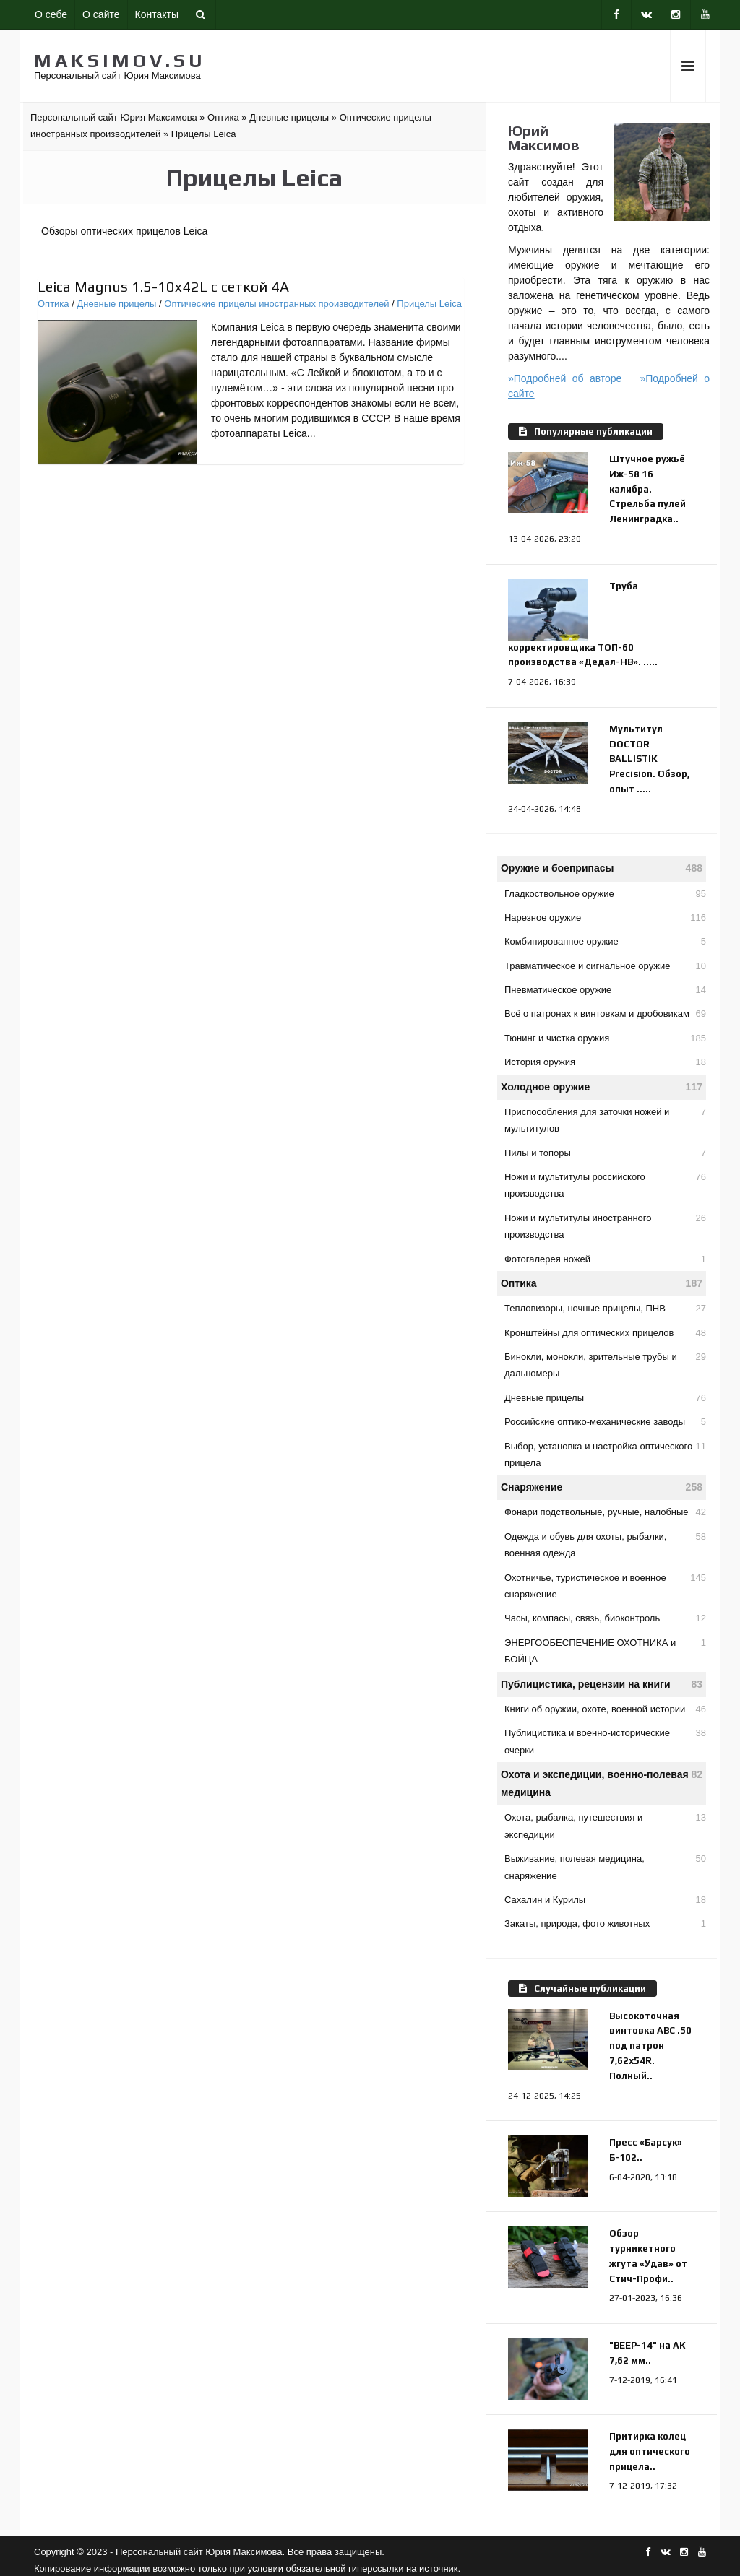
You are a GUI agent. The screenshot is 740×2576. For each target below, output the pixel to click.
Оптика (53, 303)
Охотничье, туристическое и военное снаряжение (605, 1584)
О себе (51, 14)
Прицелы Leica (429, 303)
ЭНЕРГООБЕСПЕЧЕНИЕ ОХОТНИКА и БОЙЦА (605, 1649)
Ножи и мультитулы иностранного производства (605, 1225)
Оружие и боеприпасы (601, 868)
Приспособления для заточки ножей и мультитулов (605, 1118)
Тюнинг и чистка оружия (605, 1038)
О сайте (100, 14)
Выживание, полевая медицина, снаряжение (605, 1865)
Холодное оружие (601, 1087)
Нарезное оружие (605, 917)
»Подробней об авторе (564, 378)
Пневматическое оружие (605, 989)
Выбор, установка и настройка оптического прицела (605, 1453)
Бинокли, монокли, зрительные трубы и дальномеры (605, 1363)
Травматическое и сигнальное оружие (605, 966)
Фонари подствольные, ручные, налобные (605, 1512)
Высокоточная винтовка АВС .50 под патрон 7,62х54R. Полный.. (650, 2046)
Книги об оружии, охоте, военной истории (605, 1709)
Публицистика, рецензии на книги (601, 1684)
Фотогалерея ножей (605, 1259)
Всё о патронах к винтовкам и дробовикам (605, 1013)
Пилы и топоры (605, 1153)
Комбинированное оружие (605, 941)
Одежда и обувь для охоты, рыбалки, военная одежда (605, 1543)
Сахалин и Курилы (605, 1899)
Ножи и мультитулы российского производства (605, 1183)
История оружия (605, 1062)
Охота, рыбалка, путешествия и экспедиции (605, 1824)
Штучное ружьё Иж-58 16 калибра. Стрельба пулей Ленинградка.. (647, 489)
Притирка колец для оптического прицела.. (649, 2451)
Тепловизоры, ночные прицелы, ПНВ (605, 1308)
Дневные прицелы (116, 303)
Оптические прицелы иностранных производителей (276, 303)
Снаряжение (601, 1487)
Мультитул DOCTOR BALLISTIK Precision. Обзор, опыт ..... (649, 759)
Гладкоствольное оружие (605, 893)
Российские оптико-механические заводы (605, 1421)
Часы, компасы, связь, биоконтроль (605, 1618)
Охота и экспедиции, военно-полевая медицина (601, 1782)
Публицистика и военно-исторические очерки (605, 1740)
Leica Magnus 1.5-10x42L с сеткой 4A (163, 286)
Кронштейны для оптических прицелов (605, 1332)
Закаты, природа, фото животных (605, 1923)
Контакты (156, 14)
